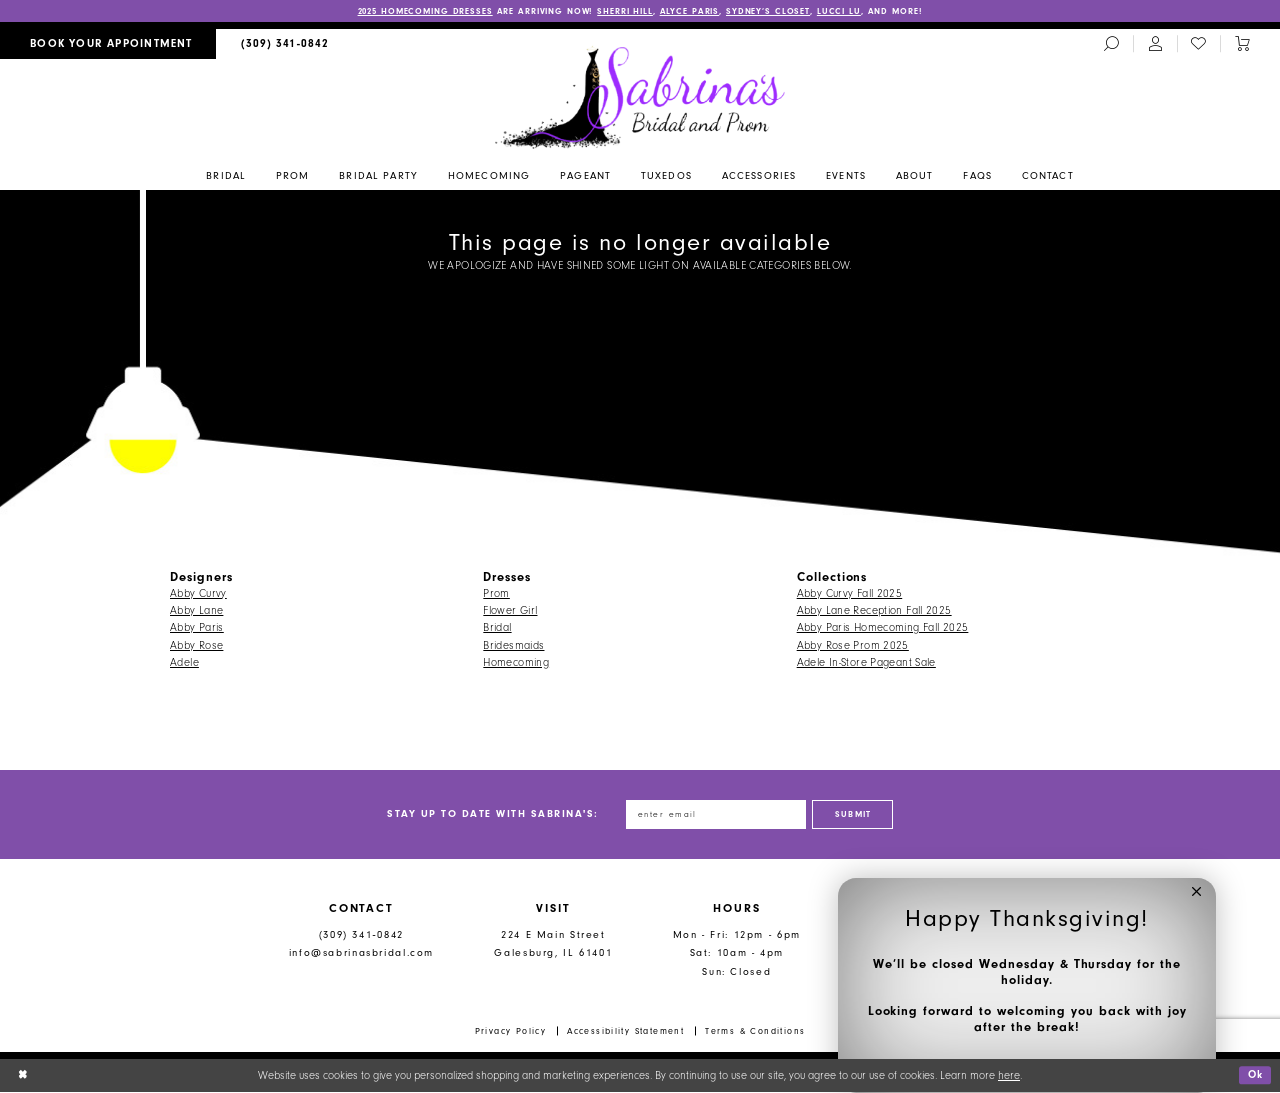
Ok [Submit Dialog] (1254, 1076)
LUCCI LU (845, 11)
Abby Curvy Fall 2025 (850, 593)
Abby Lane (196, 610)
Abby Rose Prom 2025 (853, 645)
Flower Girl (510, 610)
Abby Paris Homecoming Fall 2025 (883, 628)
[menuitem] (108, 44)
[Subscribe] (856, 815)
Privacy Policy (511, 1032)
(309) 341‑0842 (361, 935)
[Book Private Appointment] (108, 44)
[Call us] (285, 44)
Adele (184, 662)
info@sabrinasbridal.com (361, 954)
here (1009, 1076)
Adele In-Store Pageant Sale (866, 662)
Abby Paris (197, 628)
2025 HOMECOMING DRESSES (419, 11)
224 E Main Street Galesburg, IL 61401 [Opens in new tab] (553, 945)
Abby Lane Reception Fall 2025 (874, 610)
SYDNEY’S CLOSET (774, 11)
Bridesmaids (513, 645)
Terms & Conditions (755, 1032)
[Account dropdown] (1155, 45)
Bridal (497, 628)
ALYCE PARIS (694, 11)
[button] (1197, 897)
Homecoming (516, 662)
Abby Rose (196, 645)
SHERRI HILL (628, 11)
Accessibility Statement (625, 1032)
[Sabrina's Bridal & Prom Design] (640, 97)
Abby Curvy (198, 593)
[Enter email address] (714, 815)
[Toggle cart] (1242, 45)
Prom (496, 593)
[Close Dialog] (22, 1077)
